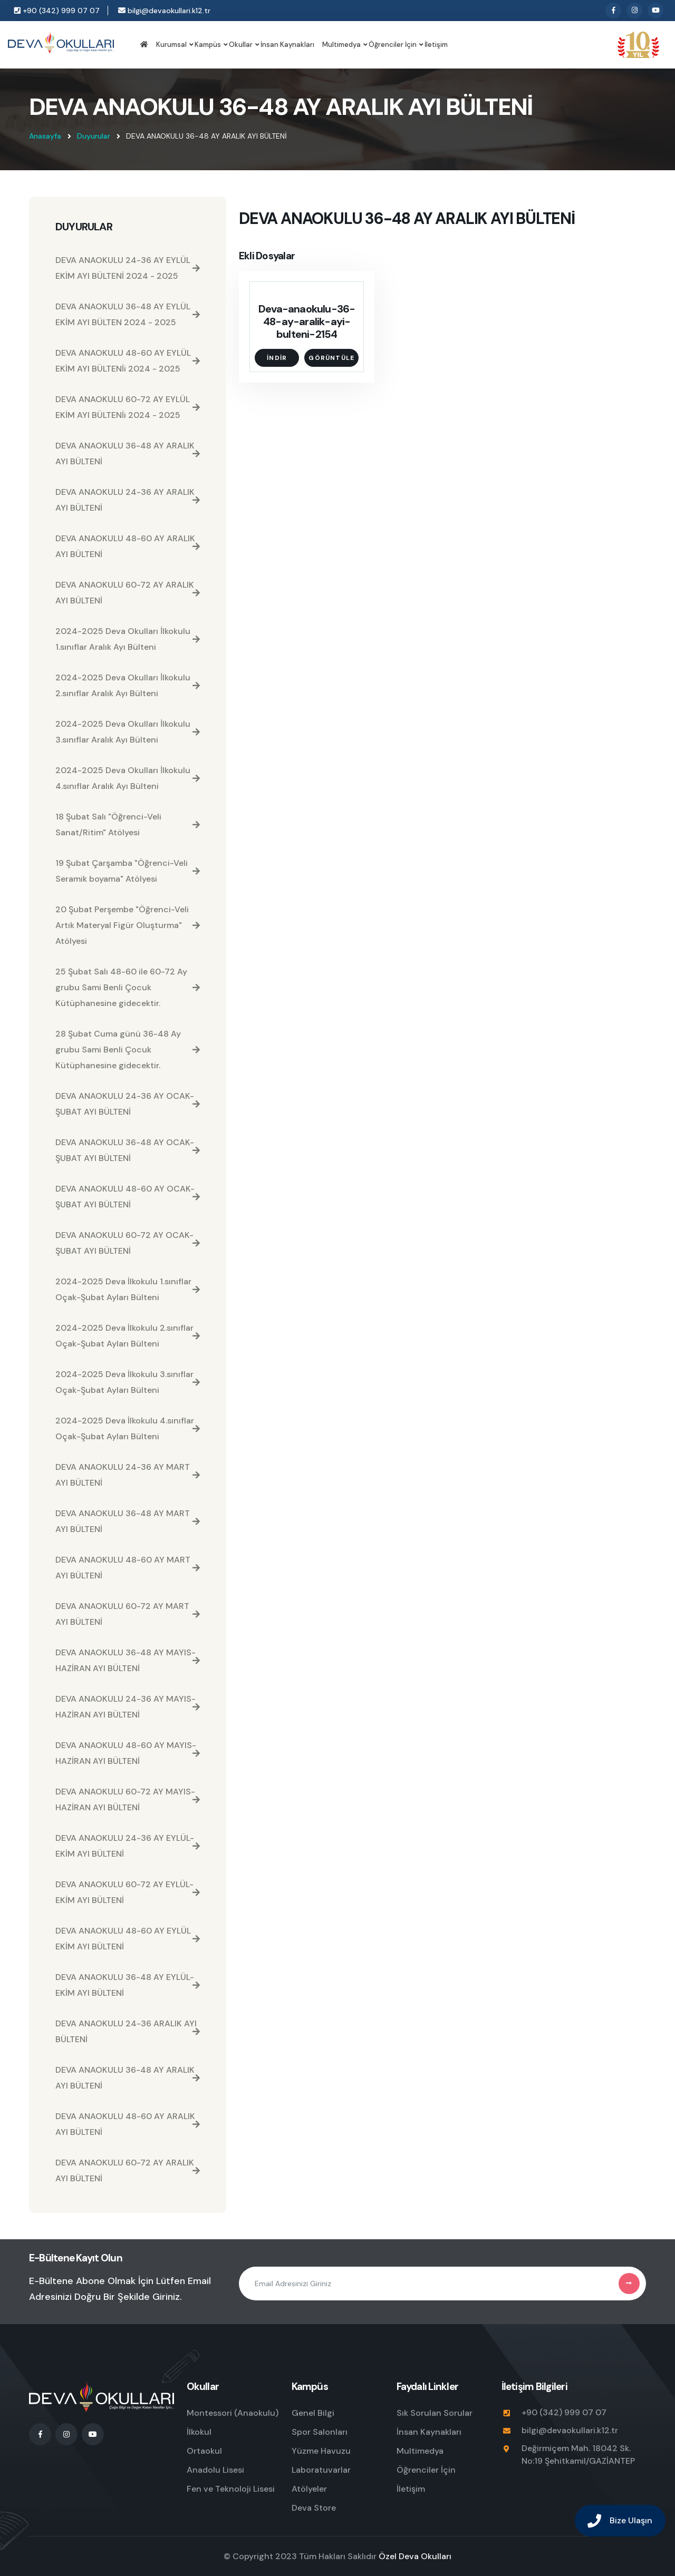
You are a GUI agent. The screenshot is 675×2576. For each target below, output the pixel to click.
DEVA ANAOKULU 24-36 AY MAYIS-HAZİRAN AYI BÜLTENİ (127, 1706)
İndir (277, 358)
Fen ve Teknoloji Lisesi (231, 2488)
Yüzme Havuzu (321, 2450)
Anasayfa (45, 136)
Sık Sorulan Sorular (434, 2412)
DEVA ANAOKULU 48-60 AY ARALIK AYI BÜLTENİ (127, 546)
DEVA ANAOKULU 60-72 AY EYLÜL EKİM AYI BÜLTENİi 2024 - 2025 (127, 407)
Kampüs (208, 44)
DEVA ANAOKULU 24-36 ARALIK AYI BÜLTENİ (127, 2031)
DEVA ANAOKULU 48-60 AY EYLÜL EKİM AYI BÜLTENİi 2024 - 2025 (127, 360)
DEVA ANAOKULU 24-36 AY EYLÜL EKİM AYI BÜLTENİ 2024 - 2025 (127, 268)
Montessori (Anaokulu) (232, 2412)
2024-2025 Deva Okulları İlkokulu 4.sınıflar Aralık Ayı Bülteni (127, 778)
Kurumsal (171, 44)
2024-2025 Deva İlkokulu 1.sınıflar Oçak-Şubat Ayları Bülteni (127, 1289)
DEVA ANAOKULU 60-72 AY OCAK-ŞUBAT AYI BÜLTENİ (127, 1243)
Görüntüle (331, 358)
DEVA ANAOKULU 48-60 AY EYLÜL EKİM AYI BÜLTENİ (127, 1938)
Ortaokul (204, 2450)
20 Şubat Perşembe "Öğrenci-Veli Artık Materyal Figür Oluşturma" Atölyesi (127, 925)
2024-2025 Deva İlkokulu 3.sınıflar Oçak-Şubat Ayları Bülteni (127, 1382)
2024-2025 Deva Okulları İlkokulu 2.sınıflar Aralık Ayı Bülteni (127, 685)
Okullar (241, 44)
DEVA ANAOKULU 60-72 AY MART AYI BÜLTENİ (127, 1614)
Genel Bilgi (313, 2412)
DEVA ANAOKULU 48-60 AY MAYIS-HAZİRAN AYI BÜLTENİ (127, 1753)
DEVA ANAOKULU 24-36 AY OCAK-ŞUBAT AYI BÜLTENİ (127, 1103)
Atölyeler (309, 2488)
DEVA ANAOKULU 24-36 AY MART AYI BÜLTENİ (127, 1474)
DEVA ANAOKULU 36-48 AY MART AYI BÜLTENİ (127, 1521)
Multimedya (341, 44)
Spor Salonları (320, 2431)
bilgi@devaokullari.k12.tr (164, 10)
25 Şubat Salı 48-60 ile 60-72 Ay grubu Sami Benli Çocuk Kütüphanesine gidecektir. (127, 987)
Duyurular (93, 136)
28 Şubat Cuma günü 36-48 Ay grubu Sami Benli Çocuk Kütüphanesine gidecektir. (127, 1049)
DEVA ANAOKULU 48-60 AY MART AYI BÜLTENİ (127, 1567)
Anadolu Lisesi (215, 2469)
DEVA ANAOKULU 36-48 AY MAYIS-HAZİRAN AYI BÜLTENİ (127, 1660)
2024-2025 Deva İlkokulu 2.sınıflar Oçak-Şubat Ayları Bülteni (127, 1335)
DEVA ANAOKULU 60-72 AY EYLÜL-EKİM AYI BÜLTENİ (127, 1892)
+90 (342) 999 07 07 (57, 10)
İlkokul (199, 2431)
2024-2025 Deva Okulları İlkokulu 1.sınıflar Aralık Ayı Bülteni (127, 639)
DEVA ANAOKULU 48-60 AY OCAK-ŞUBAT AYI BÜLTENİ (127, 1196)
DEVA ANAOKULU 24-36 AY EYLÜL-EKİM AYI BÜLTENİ (127, 1845)
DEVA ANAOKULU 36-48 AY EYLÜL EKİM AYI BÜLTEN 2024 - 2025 (127, 314)
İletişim (436, 44)
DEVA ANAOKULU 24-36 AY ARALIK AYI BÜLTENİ (127, 499)
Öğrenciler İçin (393, 44)
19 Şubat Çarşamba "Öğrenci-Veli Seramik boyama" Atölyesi (127, 870)
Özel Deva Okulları (415, 2556)
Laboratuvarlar (321, 2469)
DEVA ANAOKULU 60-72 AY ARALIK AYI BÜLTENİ (127, 592)
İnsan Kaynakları (287, 44)
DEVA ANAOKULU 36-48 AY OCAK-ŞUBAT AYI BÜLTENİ (127, 1150)
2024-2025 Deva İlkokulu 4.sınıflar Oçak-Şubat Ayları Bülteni (127, 1428)
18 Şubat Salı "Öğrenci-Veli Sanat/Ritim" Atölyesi (127, 824)
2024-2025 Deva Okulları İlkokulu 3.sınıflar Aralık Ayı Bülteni (127, 731)
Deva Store (314, 2507)
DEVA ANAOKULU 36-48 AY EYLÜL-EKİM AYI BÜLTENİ (127, 1985)
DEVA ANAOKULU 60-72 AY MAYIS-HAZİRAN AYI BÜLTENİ (127, 1799)
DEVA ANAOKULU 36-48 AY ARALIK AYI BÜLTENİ (127, 453)
